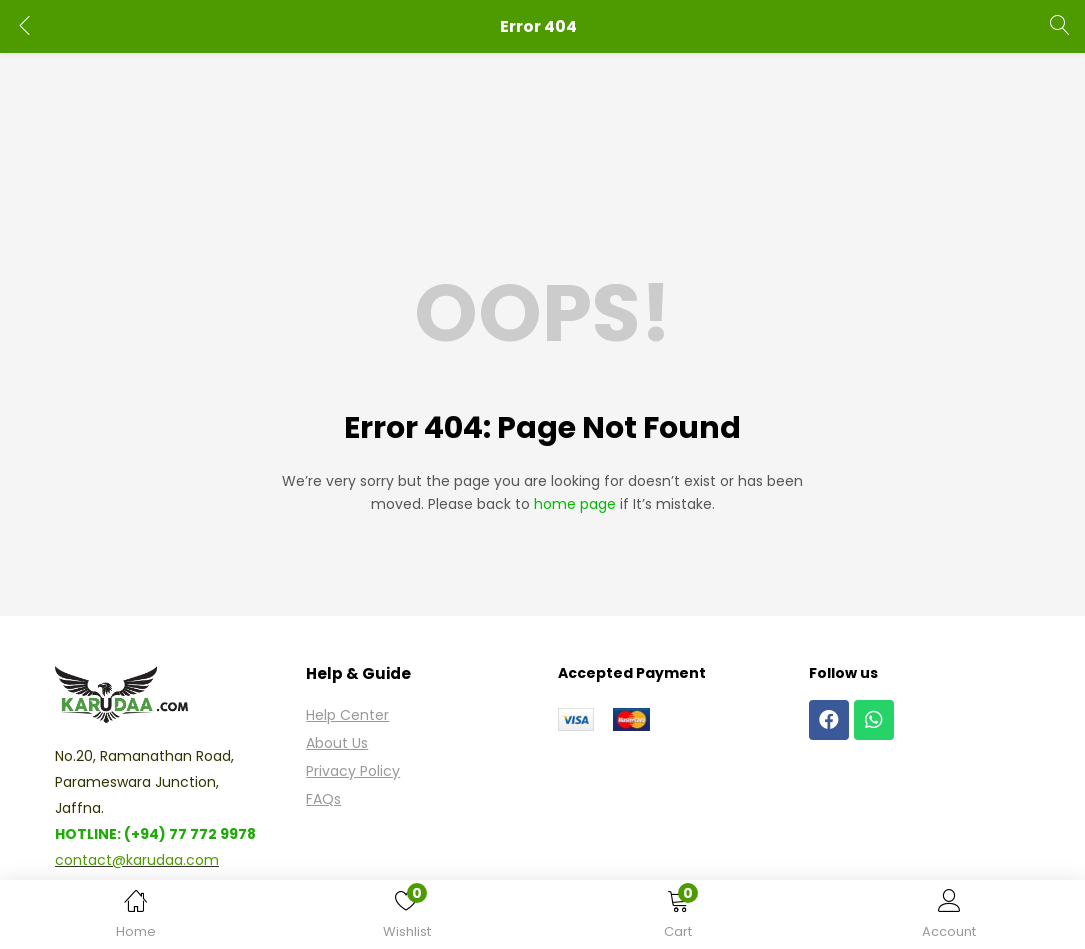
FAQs (323, 799)
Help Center (347, 715)
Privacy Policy (353, 771)
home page (575, 504)
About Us (337, 743)
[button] (678, 918)
